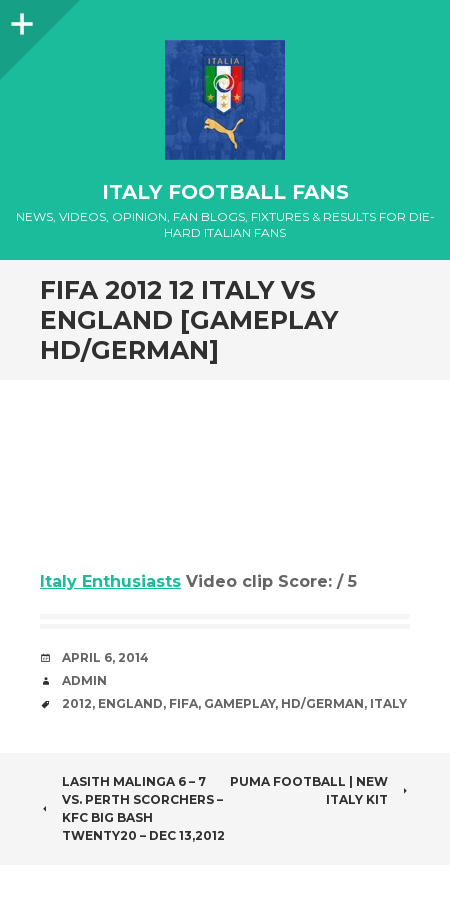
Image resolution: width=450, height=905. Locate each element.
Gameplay (239, 703)
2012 (77, 703)
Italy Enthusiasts (110, 581)
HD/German (322, 703)
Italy (388, 703)
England (130, 703)
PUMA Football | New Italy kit (320, 790)
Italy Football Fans (225, 192)
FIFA (183, 703)
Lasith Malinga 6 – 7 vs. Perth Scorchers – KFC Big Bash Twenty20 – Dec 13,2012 (132, 808)
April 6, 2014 (105, 657)
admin (84, 680)
